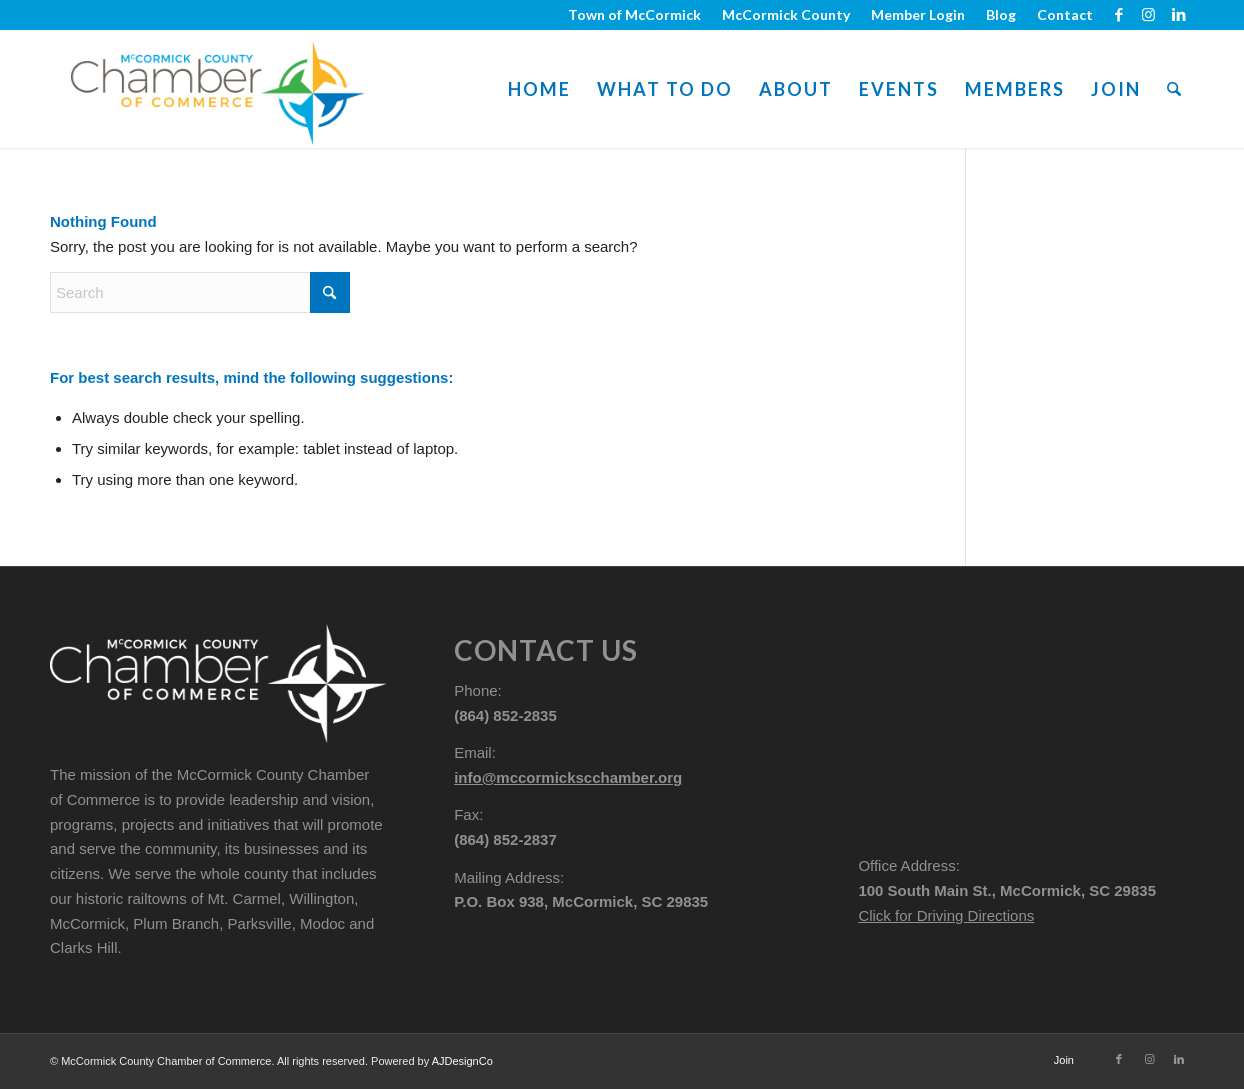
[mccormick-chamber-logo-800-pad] (217, 89)
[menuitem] (635, 15)
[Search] (1174, 89)
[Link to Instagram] (1148, 15)
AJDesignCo (462, 1061)
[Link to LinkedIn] (1179, 15)
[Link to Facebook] (1118, 15)
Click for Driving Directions (946, 915)
